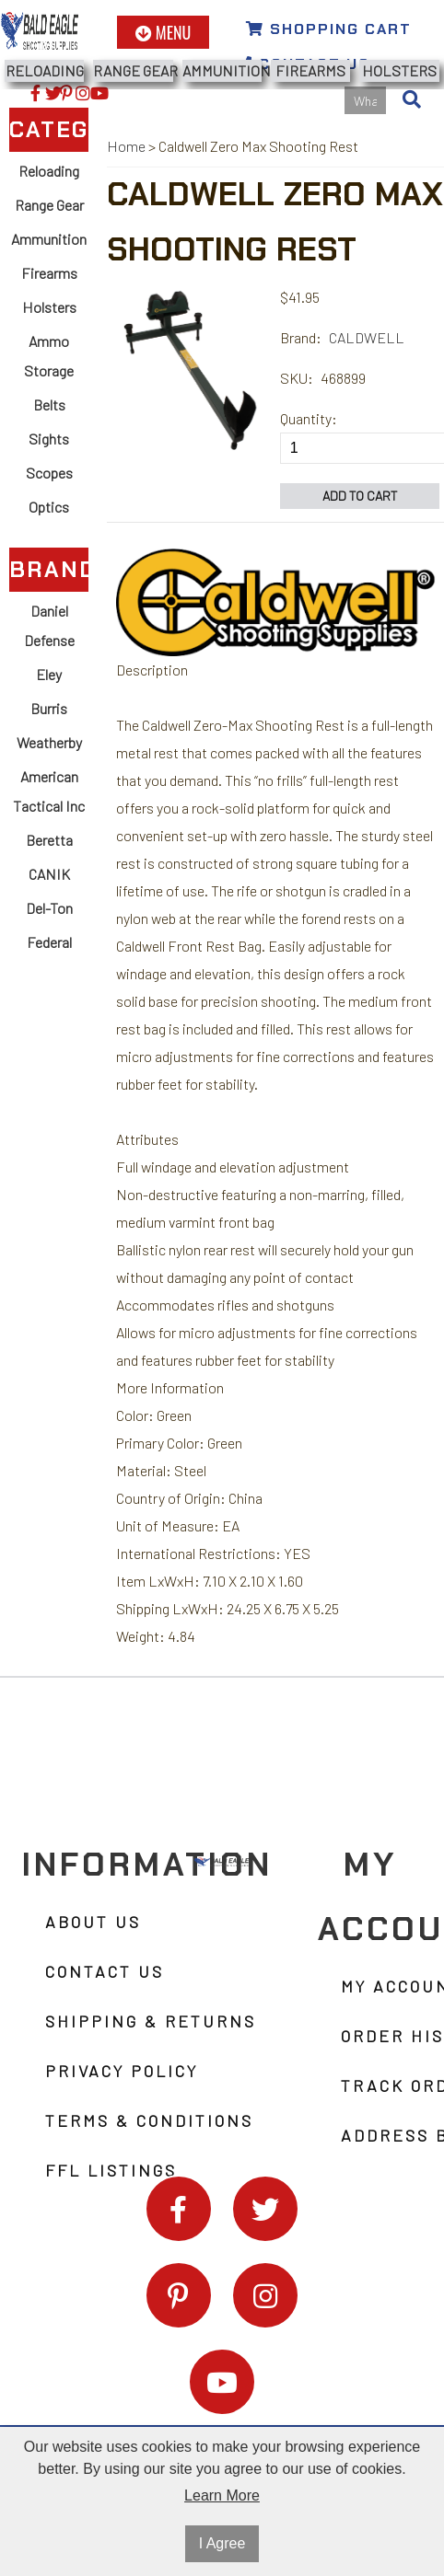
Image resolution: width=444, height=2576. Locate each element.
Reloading (45, 70)
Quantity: (308, 418)
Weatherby (49, 742)
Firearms (310, 70)
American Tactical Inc (49, 791)
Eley (49, 674)
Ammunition (222, 70)
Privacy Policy (121, 2071)
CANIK (49, 874)
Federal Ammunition (49, 956)
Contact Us (104, 1971)
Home (126, 146)
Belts (49, 404)
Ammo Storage (49, 355)
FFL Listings (111, 2170)
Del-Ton (49, 908)
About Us (93, 1922)
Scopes (49, 472)
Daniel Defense (49, 625)
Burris (48, 708)
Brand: (300, 337)
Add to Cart (360, 495)
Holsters (399, 70)
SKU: (296, 378)
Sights (49, 438)
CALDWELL (366, 337)
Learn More (222, 2495)
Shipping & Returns (150, 2021)
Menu (163, 32)
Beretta (49, 840)
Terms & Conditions (149, 2120)
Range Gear (132, 70)
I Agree (222, 2543)
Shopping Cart (329, 29)
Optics (49, 506)
